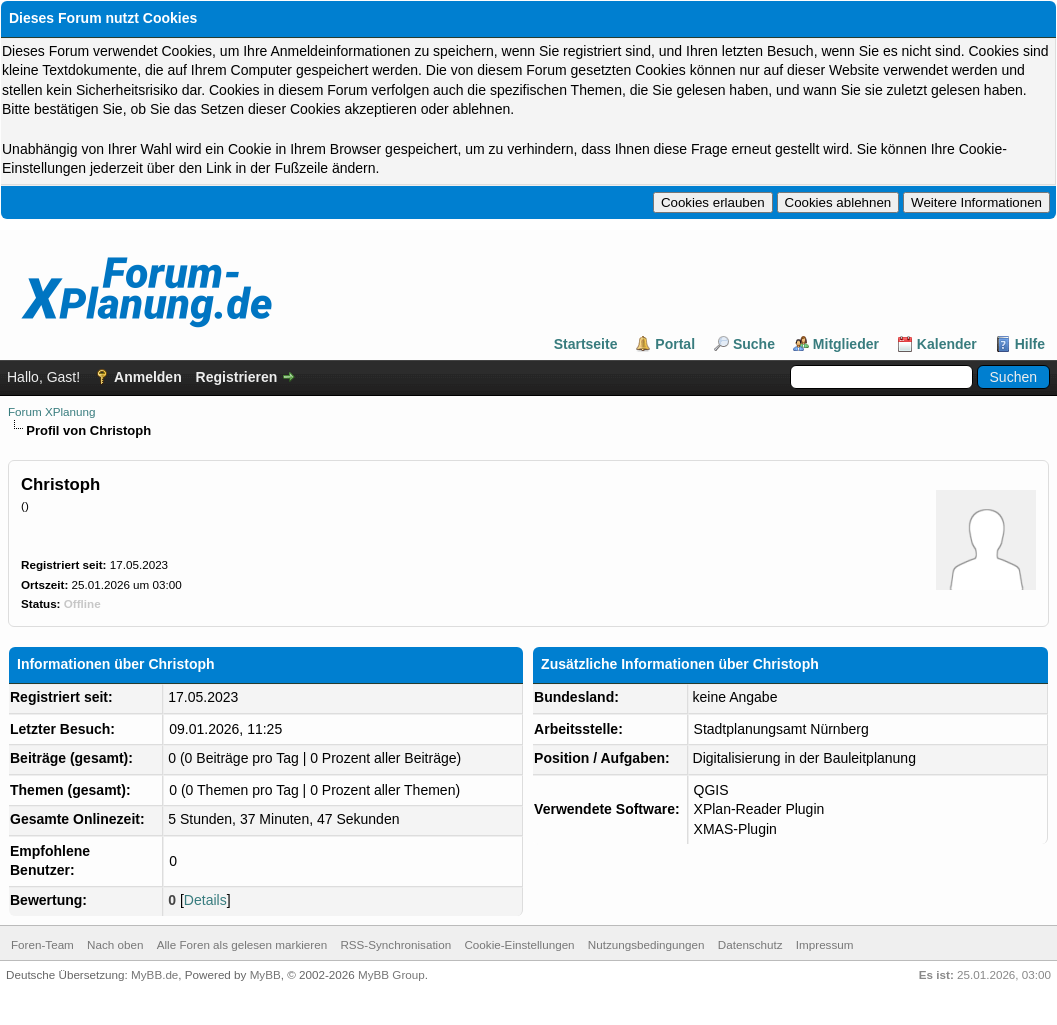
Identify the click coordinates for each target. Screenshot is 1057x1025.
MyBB (265, 974)
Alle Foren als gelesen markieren (242, 944)
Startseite (586, 344)
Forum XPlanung (51, 411)
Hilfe (1030, 344)
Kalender (947, 344)
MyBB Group (391, 974)
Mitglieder (846, 344)
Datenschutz (750, 944)
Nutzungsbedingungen (646, 944)
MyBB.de (154, 974)
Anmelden (148, 377)
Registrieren (237, 377)
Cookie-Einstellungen (519, 944)
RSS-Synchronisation (395, 944)
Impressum (825, 944)
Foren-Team (42, 944)
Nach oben (115, 944)
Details (205, 900)
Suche (754, 344)
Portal (675, 344)
